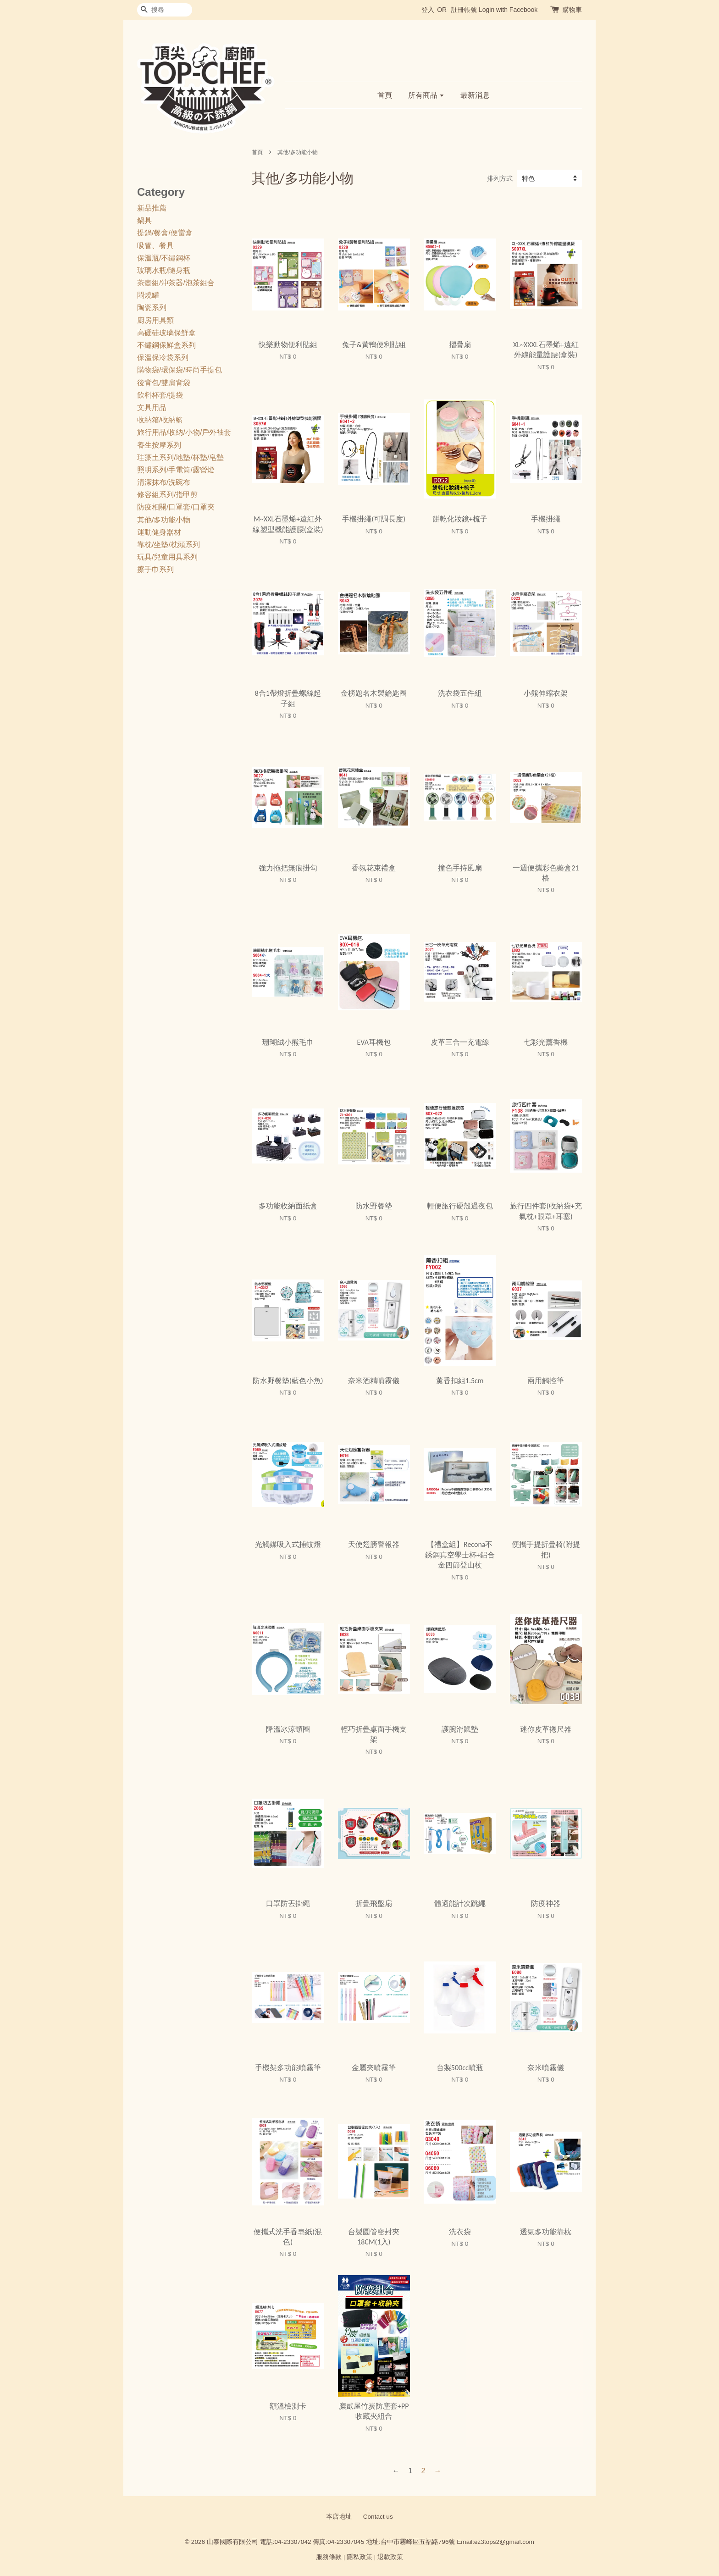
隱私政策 (359, 2557)
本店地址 (339, 2516)
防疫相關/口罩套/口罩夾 (176, 507)
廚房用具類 (155, 320)
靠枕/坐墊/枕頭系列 (168, 544)
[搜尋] (164, 10)
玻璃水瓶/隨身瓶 (163, 270)
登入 (427, 9)
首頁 (384, 95)
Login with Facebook (508, 9)
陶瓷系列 (151, 307)
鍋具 (144, 220)
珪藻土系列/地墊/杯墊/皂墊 (180, 457)
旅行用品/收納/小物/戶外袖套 (184, 432)
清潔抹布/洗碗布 (163, 482)
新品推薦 (151, 208)
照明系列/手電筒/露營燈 (176, 470)
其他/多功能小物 (163, 520)
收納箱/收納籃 (160, 420)
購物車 (572, 9)
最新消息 (475, 95)
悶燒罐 (148, 295)
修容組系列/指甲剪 (167, 495)
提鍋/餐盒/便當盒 (165, 233)
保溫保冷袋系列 (162, 357)
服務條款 (329, 2557)
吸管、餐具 (155, 245)
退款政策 (390, 2557)
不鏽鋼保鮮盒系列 (166, 345)
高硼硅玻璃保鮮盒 (166, 333)
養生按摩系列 (159, 445)
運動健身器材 (159, 532)
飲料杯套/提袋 (160, 395)
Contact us (378, 2516)
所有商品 (426, 95)
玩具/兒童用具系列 (167, 557)
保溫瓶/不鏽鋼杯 (163, 258)
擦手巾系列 (155, 569)
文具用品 (151, 407)
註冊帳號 (464, 9)
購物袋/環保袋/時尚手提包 (179, 370)
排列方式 (500, 178)
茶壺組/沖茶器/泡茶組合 (176, 283)
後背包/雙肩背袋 (163, 383)
